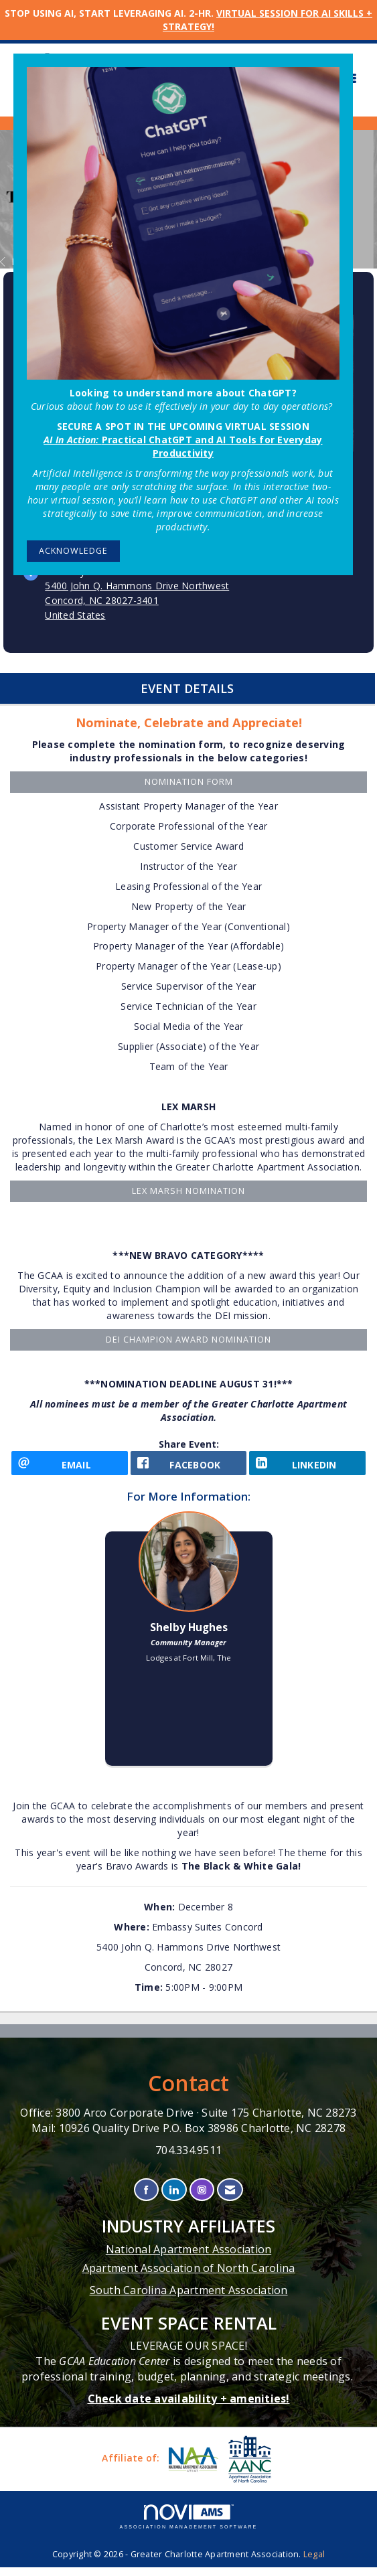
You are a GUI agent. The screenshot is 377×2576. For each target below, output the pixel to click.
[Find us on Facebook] (146, 2198)
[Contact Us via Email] (230, 2198)
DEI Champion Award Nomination (188, 1339)
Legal (314, 2563)
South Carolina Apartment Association (189, 2298)
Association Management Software (189, 2525)
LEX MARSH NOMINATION (188, 1191)
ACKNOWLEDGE (73, 550)
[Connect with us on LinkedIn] (173, 2198)
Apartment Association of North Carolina (188, 2276)
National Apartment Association (189, 2258)
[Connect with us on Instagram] (202, 2198)
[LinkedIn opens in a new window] (307, 1467)
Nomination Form (189, 781)
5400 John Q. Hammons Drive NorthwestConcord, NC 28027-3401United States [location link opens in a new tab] (137, 600)
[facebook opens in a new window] (189, 1467)
